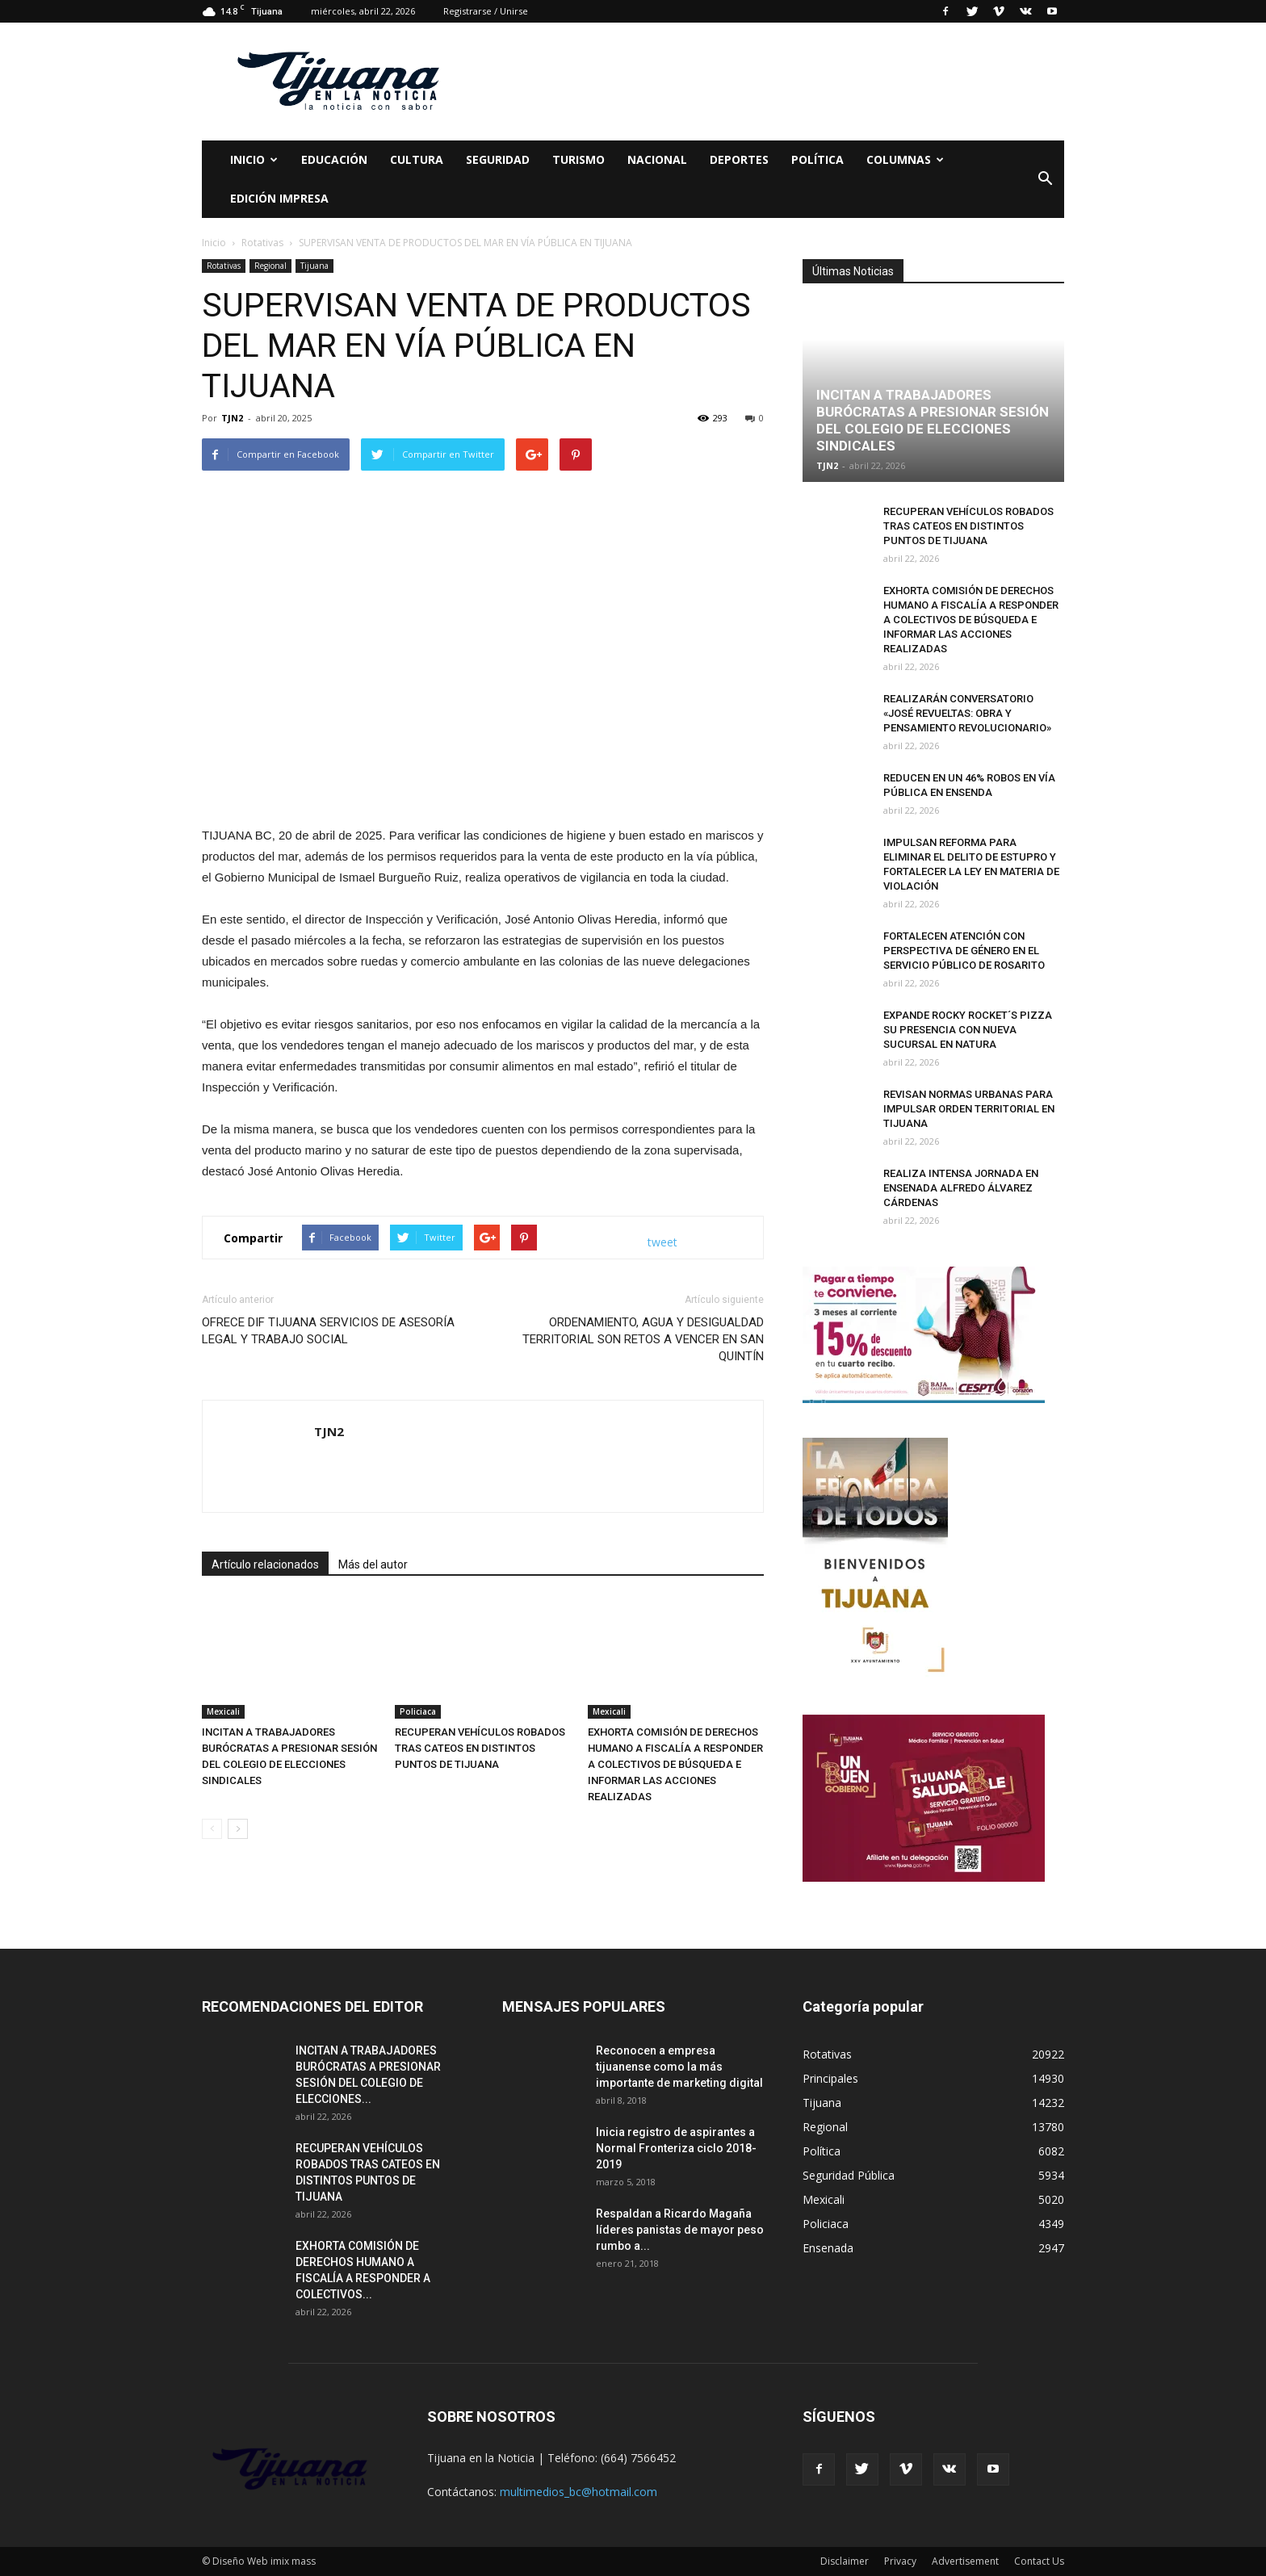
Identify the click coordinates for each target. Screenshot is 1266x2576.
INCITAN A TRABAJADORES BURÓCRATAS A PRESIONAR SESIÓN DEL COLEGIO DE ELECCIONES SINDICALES (932, 420)
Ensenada (828, 2248)
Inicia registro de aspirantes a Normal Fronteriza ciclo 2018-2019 (676, 2148)
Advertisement (965, 2561)
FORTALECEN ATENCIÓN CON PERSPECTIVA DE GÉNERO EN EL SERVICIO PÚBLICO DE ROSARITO (964, 950)
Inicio (254, 159)
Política (817, 159)
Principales (830, 2078)
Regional (270, 265)
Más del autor (373, 1564)
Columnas (905, 159)
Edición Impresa (279, 198)
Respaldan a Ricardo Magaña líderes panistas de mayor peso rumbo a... (680, 2229)
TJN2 (232, 418)
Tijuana (314, 265)
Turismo (578, 159)
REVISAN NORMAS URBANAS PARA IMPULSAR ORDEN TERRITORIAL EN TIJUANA (968, 1108)
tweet (662, 1242)
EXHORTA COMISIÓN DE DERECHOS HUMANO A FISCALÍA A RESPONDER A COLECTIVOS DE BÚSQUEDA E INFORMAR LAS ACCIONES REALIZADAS (675, 1764)
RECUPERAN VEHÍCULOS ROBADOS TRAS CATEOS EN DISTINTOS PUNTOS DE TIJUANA (480, 1748)
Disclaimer (844, 2561)
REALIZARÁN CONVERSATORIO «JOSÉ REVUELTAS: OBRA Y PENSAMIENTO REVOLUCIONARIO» (967, 713)
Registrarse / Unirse (485, 11)
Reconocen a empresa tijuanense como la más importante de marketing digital (679, 2066)
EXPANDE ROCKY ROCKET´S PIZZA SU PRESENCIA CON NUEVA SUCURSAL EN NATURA (967, 1029)
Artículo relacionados (265, 1564)
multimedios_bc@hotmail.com (578, 2491)
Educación (334, 159)
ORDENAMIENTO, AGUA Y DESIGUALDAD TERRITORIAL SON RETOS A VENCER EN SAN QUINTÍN (643, 1339)
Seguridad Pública (849, 2175)
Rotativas (224, 265)
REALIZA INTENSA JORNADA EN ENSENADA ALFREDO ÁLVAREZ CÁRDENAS (960, 1187)
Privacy (900, 2561)
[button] (1044, 179)
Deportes (739, 159)
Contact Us (1039, 2561)
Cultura (416, 159)
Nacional (657, 159)
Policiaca (418, 1711)
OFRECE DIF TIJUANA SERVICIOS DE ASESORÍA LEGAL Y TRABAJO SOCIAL (328, 1331)
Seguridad (498, 159)
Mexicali (223, 1711)
